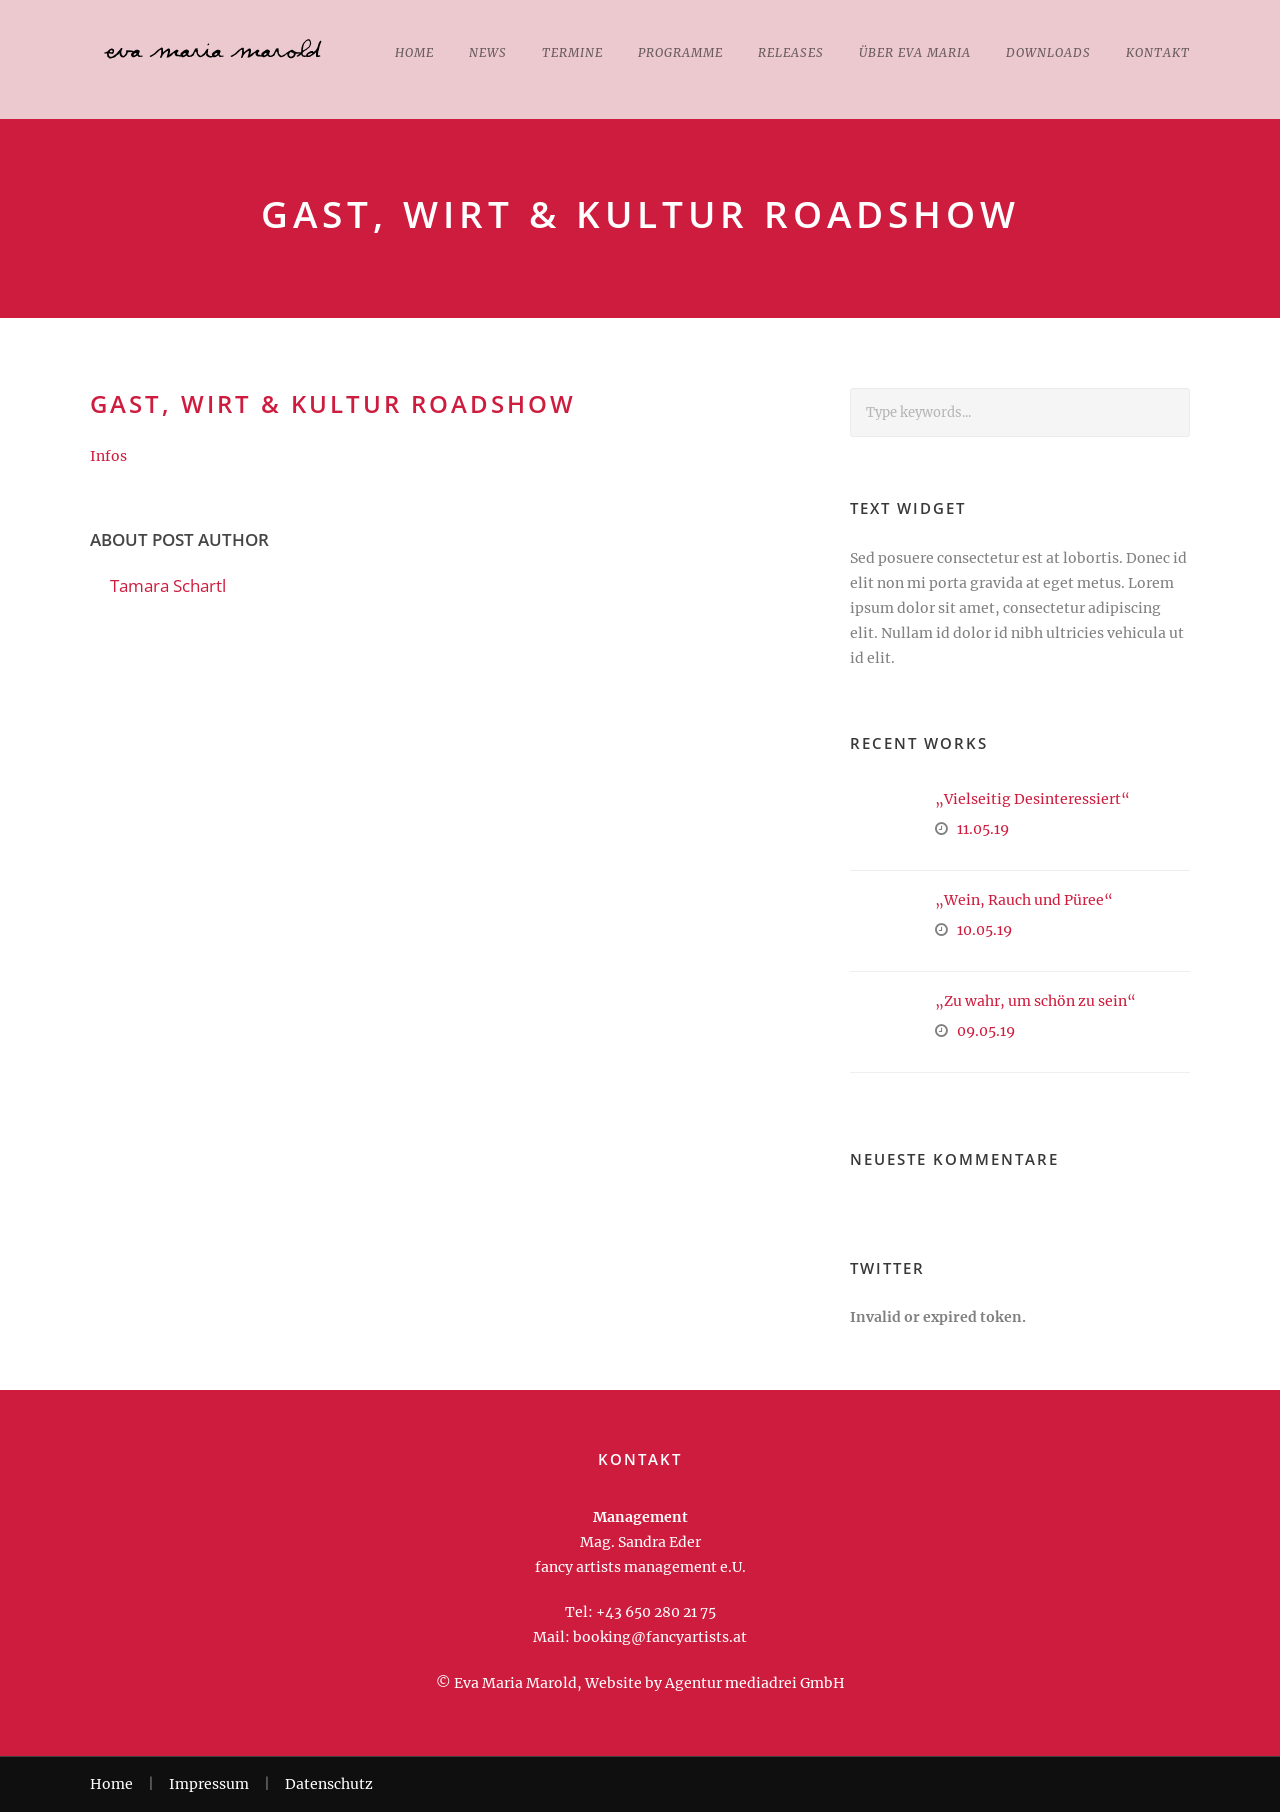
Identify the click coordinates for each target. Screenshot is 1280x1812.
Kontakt (1158, 52)
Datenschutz (329, 1784)
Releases (791, 52)
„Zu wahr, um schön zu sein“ (1035, 1001)
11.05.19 (983, 829)
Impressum (209, 1784)
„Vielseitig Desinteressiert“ (1032, 799)
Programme (680, 52)
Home (414, 52)
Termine (572, 52)
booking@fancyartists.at (660, 1637)
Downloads (1048, 52)
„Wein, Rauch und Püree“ (1024, 900)
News (488, 52)
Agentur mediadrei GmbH (755, 1683)
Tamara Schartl (168, 585)
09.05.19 (986, 1031)
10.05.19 (984, 930)
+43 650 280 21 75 (656, 1612)
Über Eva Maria (915, 52)
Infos (108, 456)
